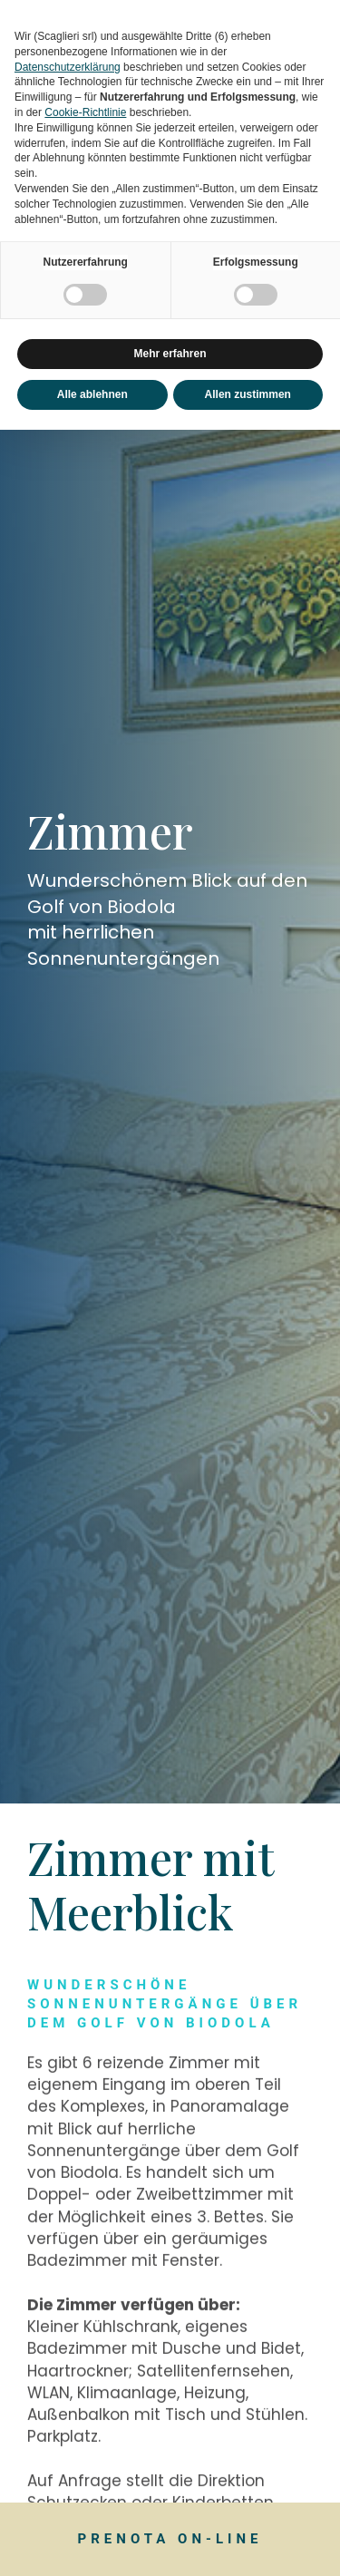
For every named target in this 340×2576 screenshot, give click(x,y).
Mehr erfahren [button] (169, 353)
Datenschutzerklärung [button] (68, 67)
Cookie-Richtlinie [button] (85, 112)
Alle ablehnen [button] (92, 394)
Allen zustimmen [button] (248, 394)
